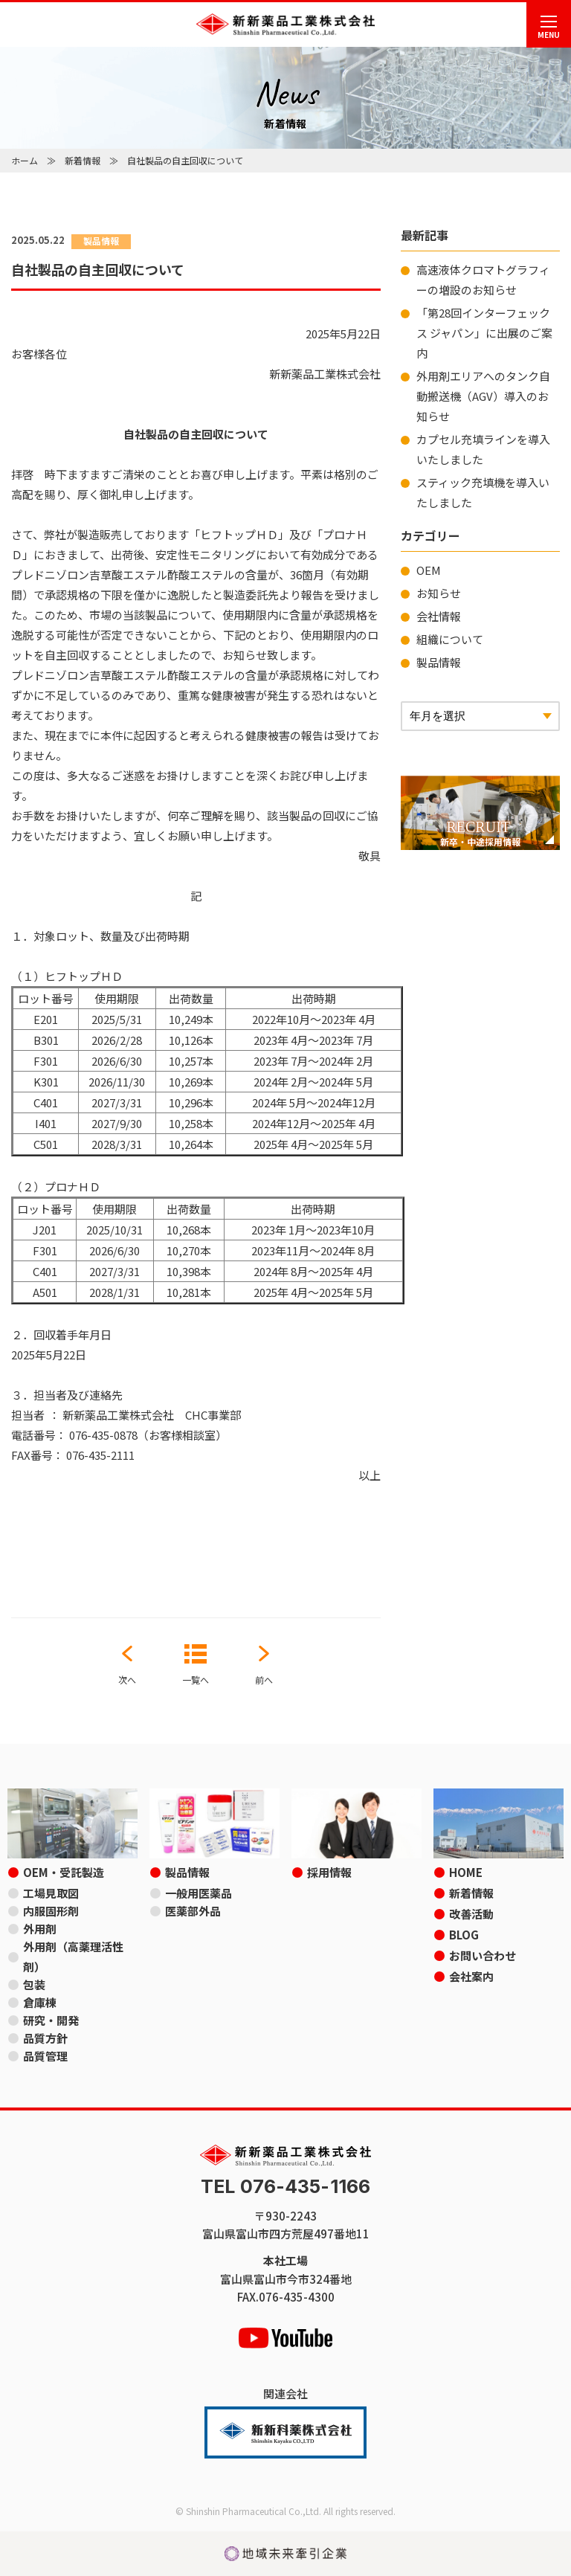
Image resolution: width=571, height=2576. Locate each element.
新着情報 (82, 160)
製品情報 (438, 662)
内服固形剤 (51, 1911)
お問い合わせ (482, 1955)
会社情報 (438, 616)
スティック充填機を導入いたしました (482, 492)
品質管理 (45, 2056)
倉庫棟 (40, 2002)
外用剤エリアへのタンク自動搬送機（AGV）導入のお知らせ (483, 396)
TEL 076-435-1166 (285, 2186)
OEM (428, 570)
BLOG (464, 1934)
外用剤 (40, 1928)
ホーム (24, 160)
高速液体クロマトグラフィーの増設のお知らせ (483, 279)
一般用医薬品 (198, 1893)
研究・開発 (51, 2020)
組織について (449, 639)
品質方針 (45, 2038)
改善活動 (471, 1914)
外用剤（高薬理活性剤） (73, 1956)
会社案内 (471, 1976)
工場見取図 (51, 1893)
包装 (34, 1984)
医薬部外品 (193, 1911)
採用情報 (329, 1872)
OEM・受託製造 (63, 1872)
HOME (466, 1872)
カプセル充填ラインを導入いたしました (483, 449)
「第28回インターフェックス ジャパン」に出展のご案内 (484, 333)
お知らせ (438, 593)
